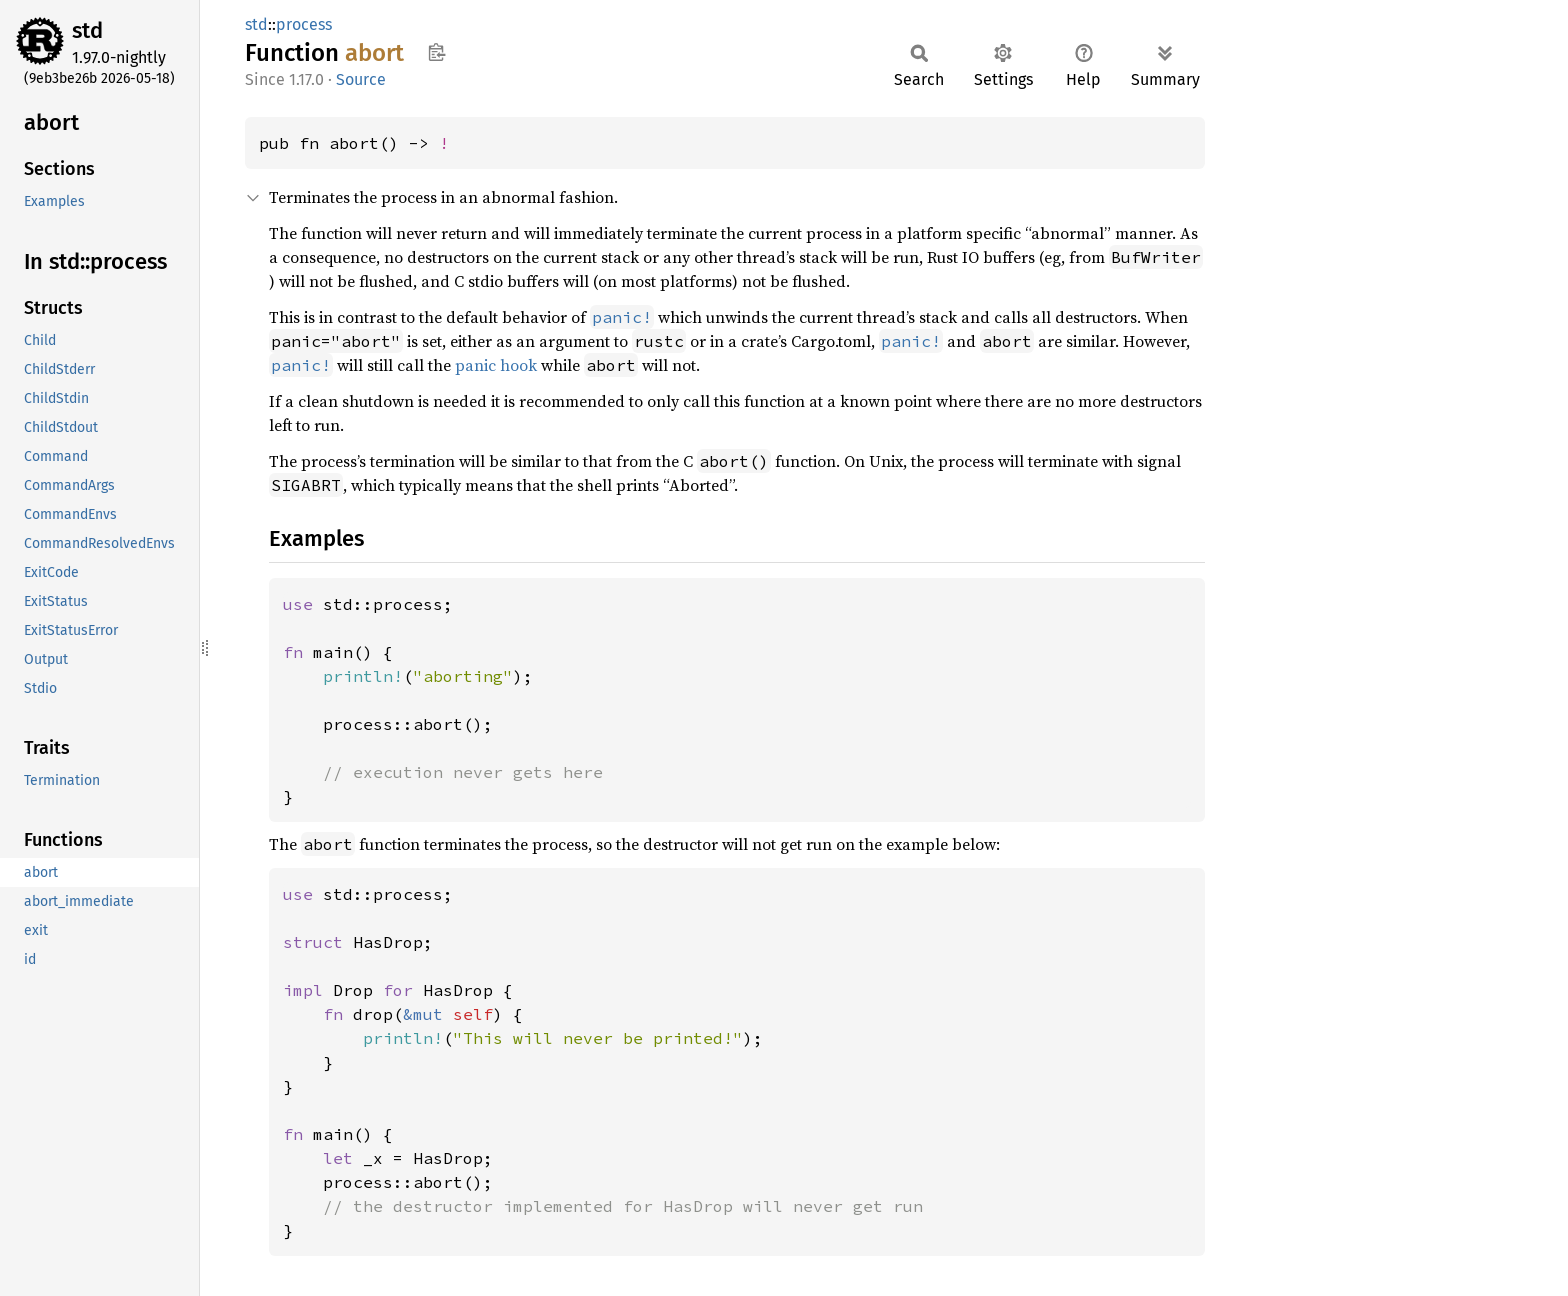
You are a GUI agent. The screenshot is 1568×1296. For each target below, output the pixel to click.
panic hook (496, 365)
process (304, 24)
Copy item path (436, 52)
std (87, 30)
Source (361, 79)
